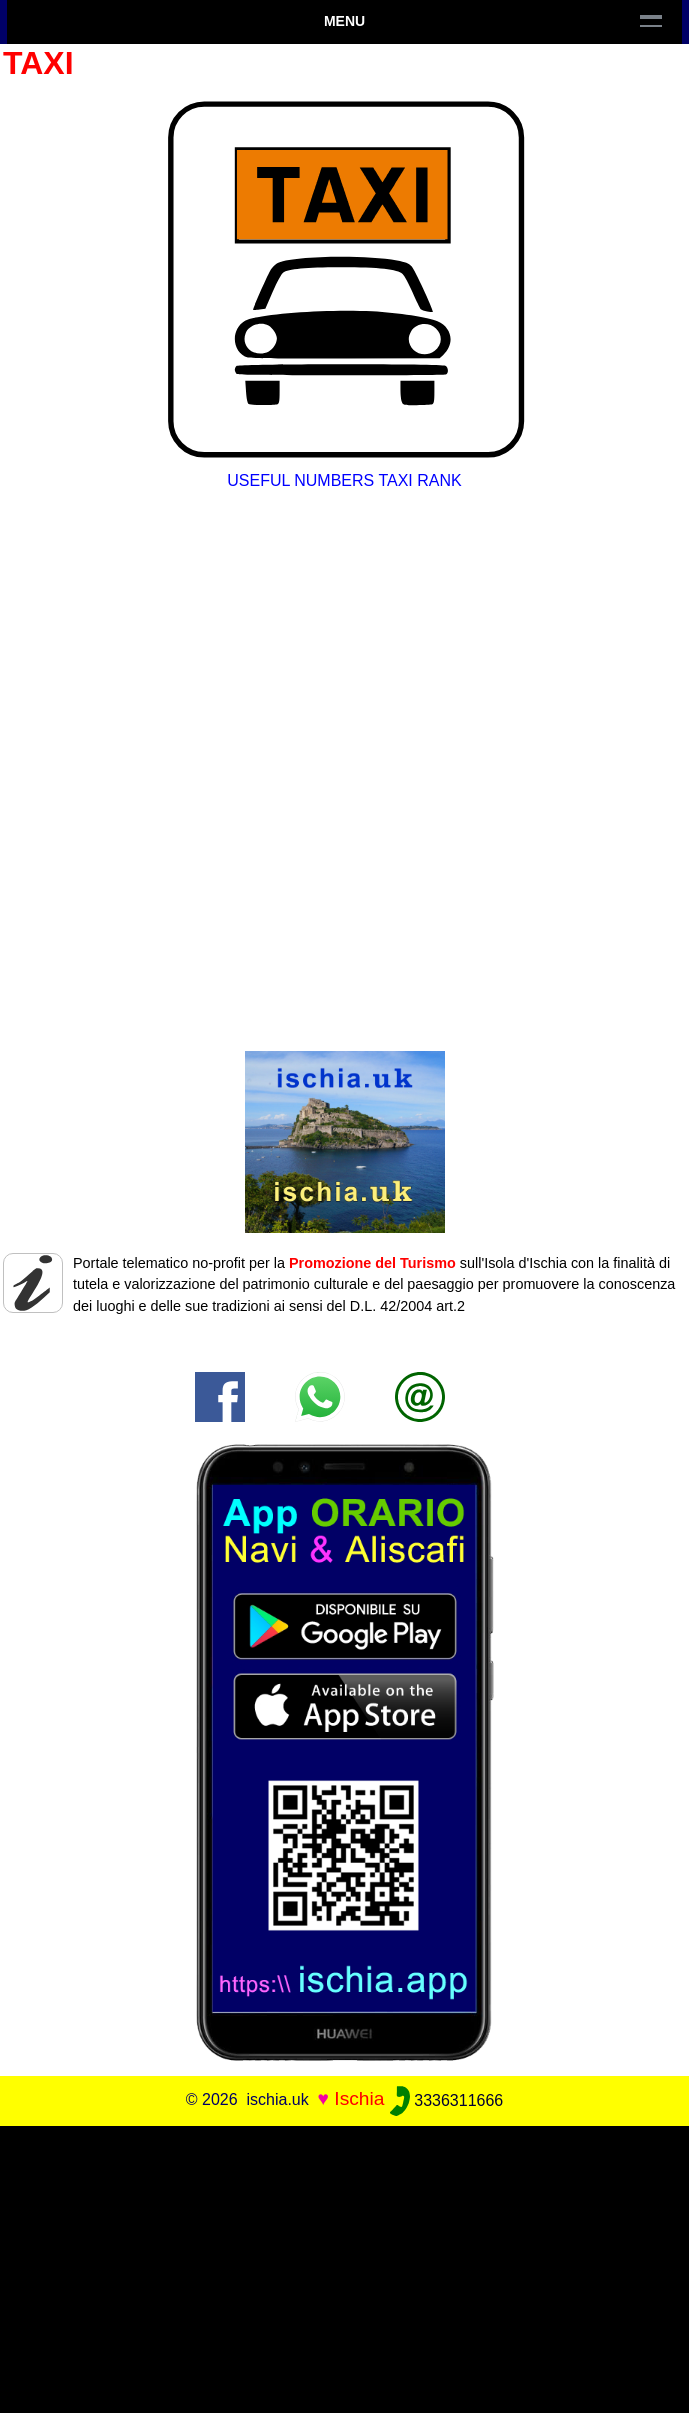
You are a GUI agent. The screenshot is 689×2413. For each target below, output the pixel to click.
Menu (344, 21)
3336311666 (446, 2100)
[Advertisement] (344, 2266)
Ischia (359, 2099)
